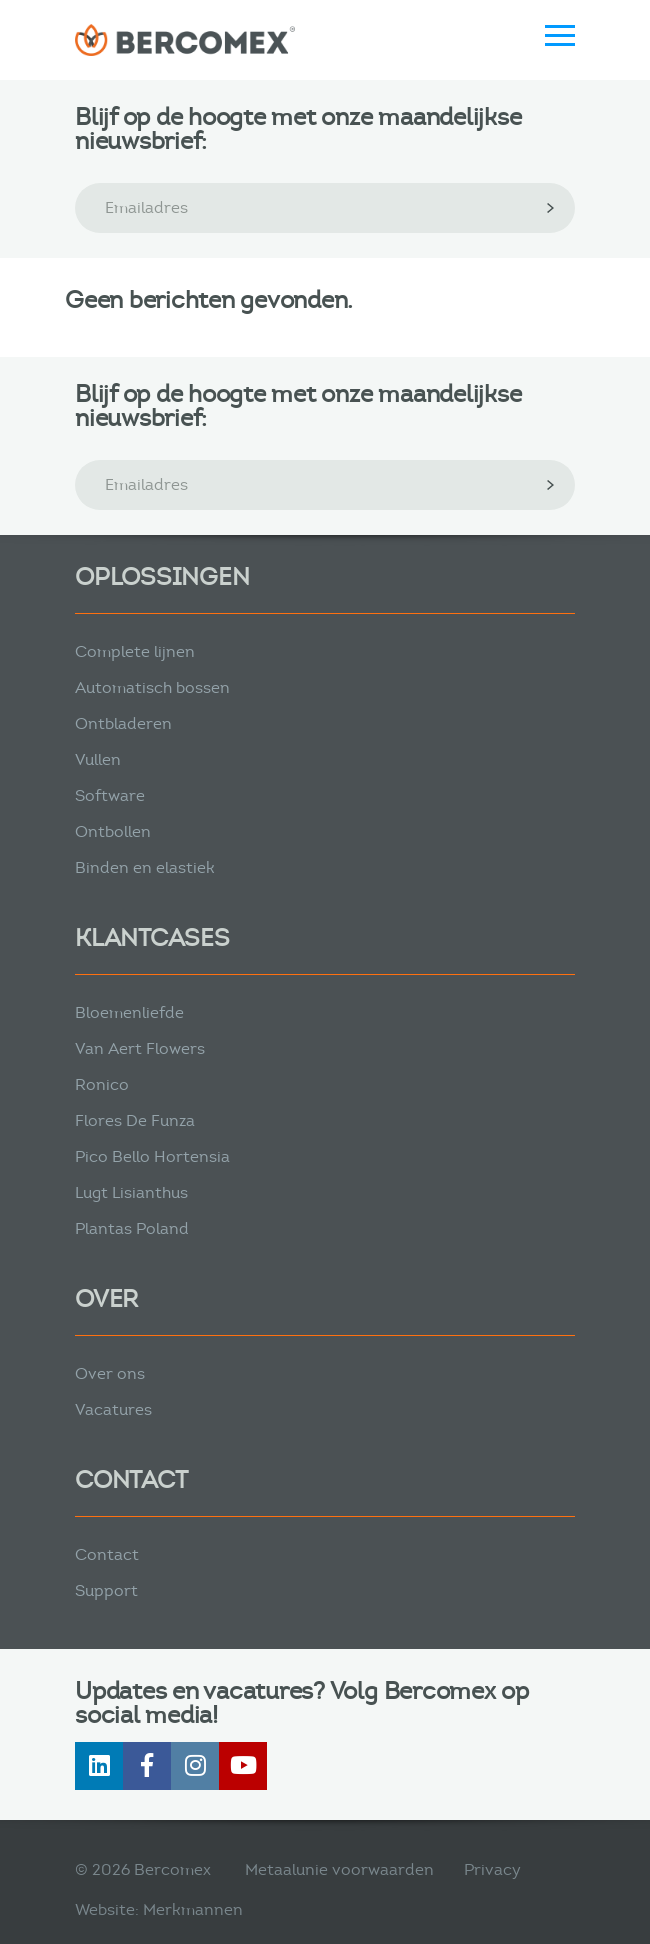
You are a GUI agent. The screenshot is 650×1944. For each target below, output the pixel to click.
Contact (107, 1554)
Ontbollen (113, 831)
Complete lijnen (135, 651)
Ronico (102, 1084)
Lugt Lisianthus (131, 1192)
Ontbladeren (123, 723)
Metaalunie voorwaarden (339, 1869)
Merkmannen (193, 1909)
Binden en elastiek (145, 867)
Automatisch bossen (152, 687)
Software (110, 795)
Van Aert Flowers (140, 1048)
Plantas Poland (132, 1228)
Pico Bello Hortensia (152, 1156)
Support (106, 1590)
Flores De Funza (135, 1120)
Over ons (110, 1373)
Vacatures (113, 1409)
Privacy (492, 1869)
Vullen (98, 759)
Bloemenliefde (129, 1012)
